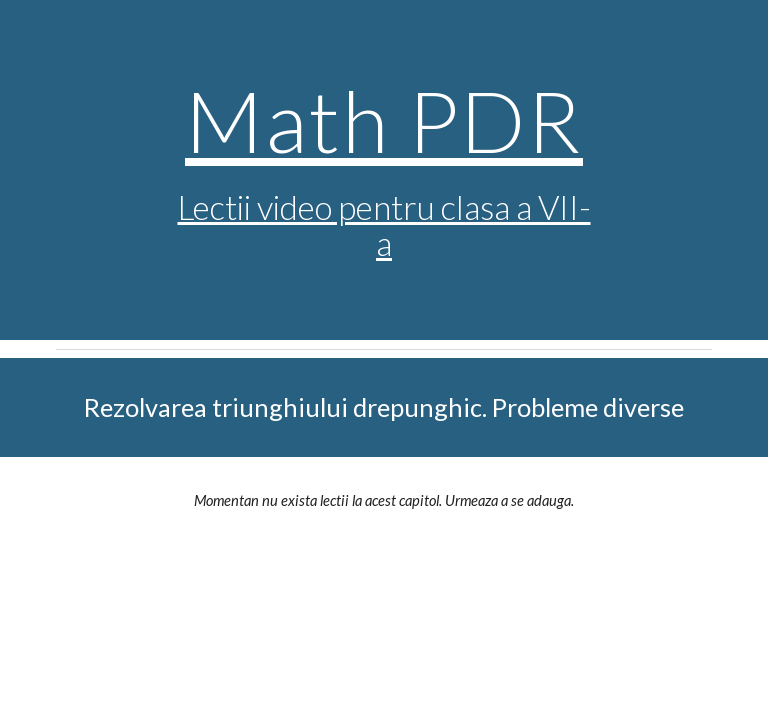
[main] (383, 170)
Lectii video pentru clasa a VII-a (384, 225)
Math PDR (384, 120)
